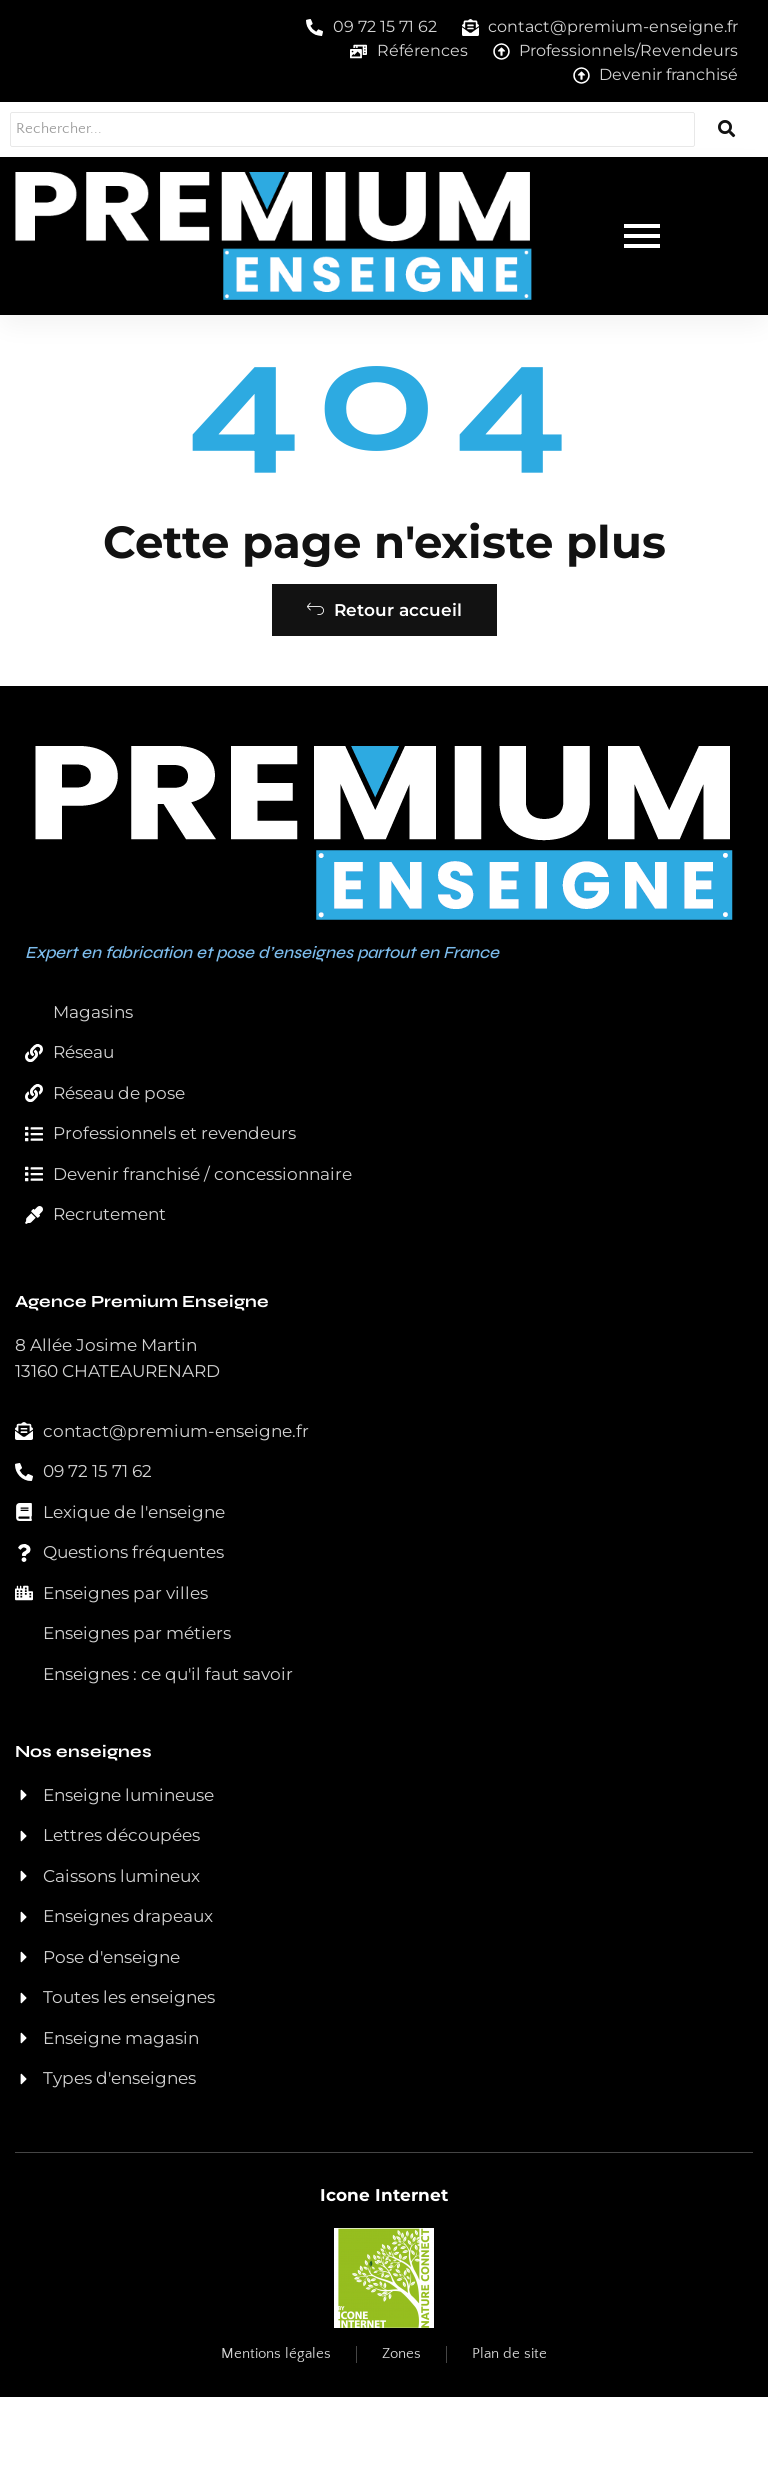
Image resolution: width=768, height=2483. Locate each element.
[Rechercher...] (321, 129)
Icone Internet (384, 2281)
